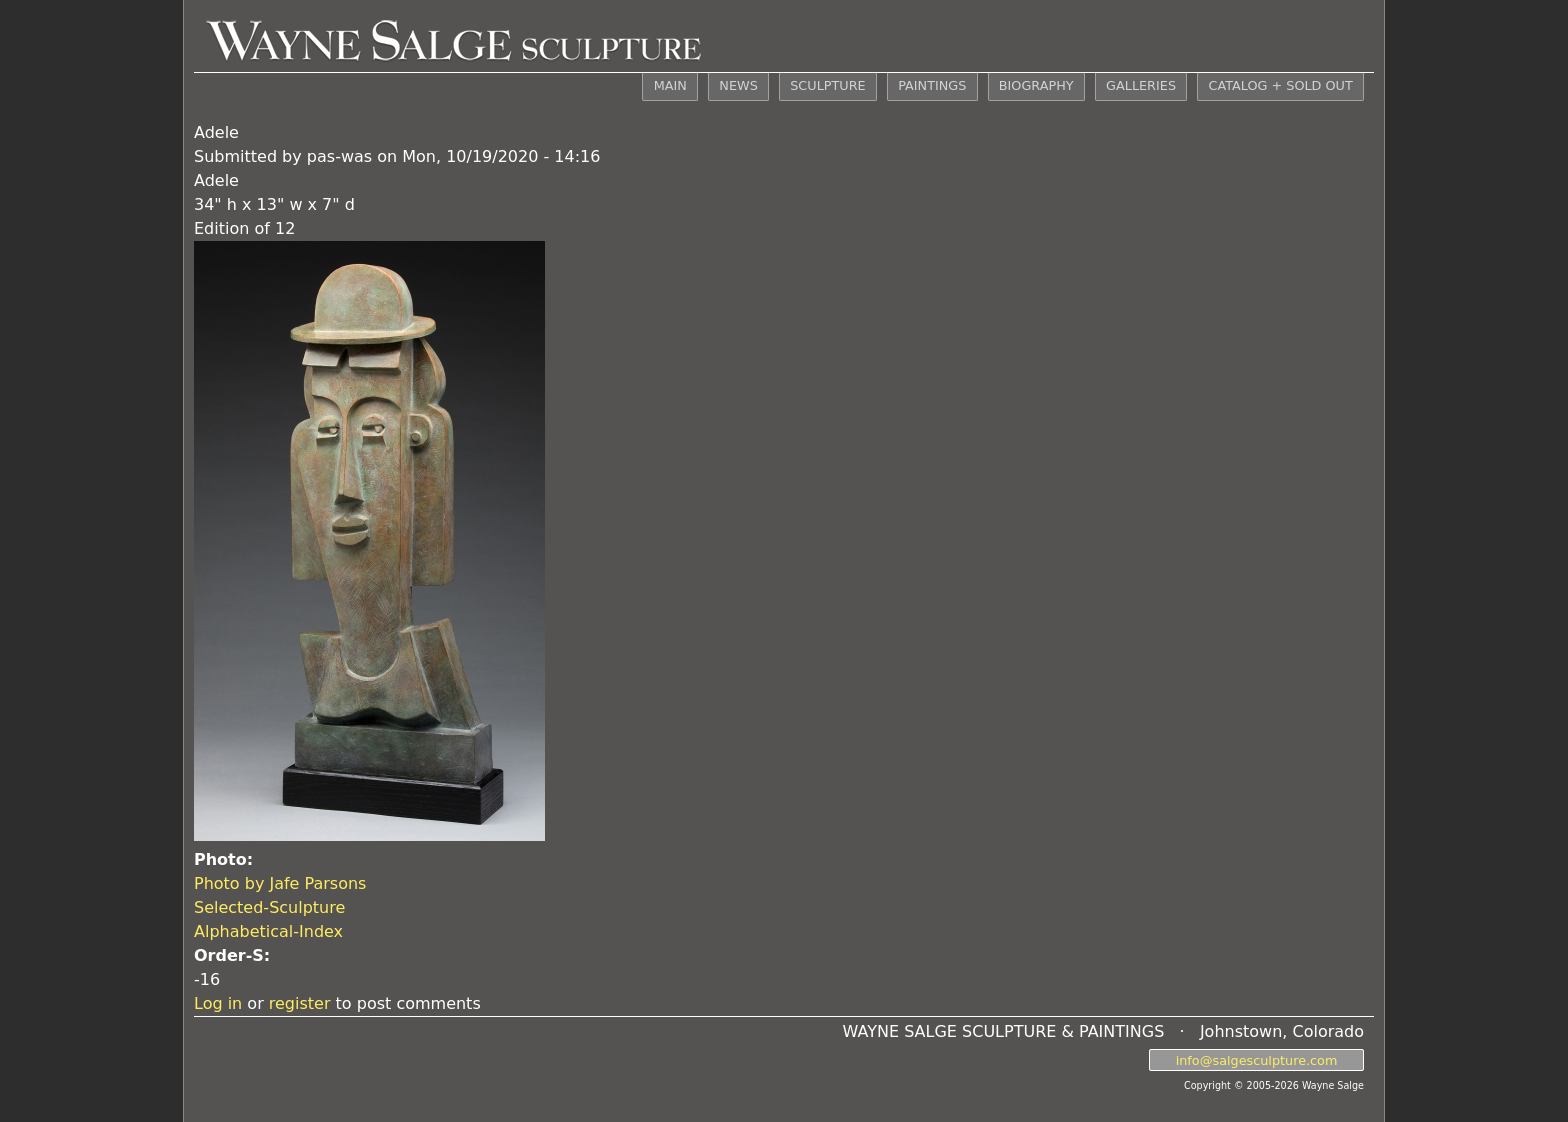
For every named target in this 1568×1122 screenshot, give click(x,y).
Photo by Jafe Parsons (280, 883)
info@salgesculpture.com (1257, 1059)
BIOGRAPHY (1036, 85)
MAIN (670, 85)
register (300, 1003)
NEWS (738, 85)
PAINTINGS (932, 85)
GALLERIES (1141, 85)
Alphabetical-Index (268, 931)
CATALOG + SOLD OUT (1280, 85)
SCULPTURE (827, 85)
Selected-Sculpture (269, 907)
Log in (218, 1003)
